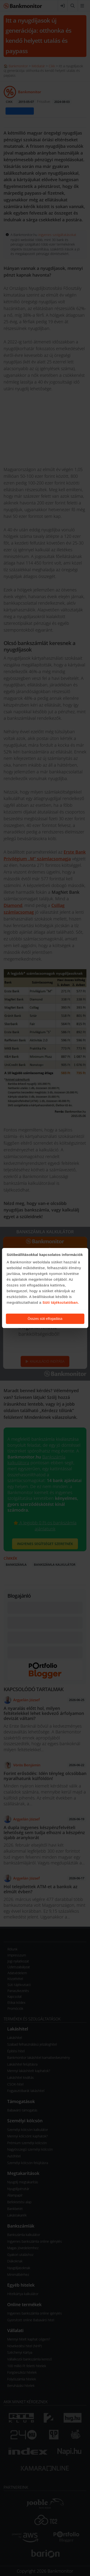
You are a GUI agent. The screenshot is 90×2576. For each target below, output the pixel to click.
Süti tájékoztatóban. (60, 1302)
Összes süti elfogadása (45, 1319)
